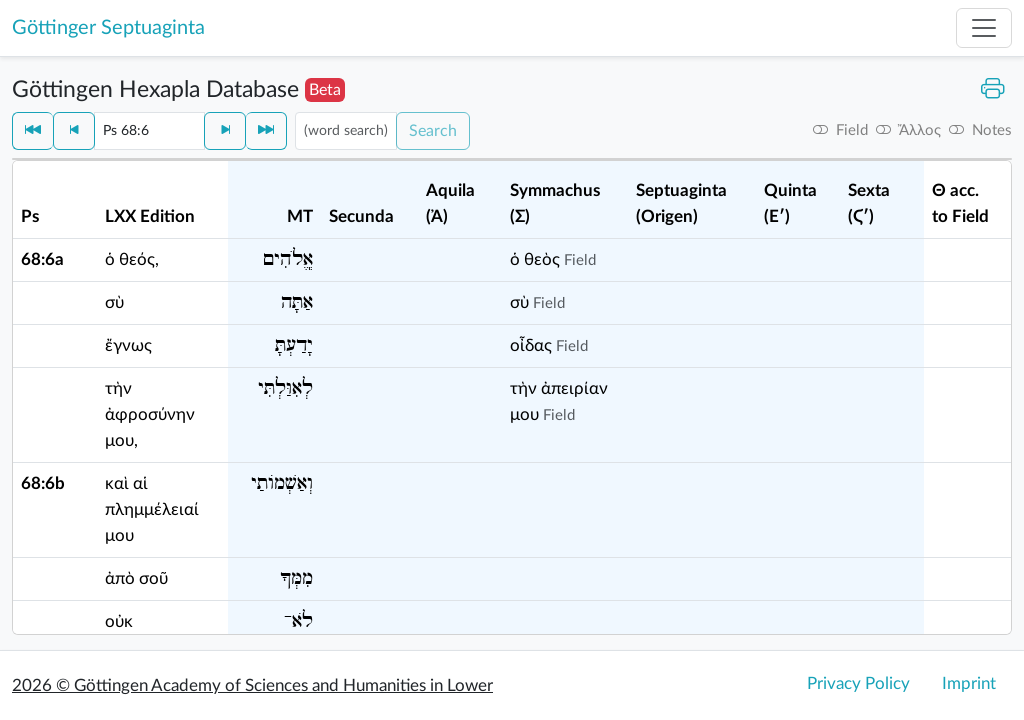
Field (580, 260)
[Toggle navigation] (984, 28)
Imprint (969, 683)
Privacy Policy (858, 683)
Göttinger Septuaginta (108, 28)
